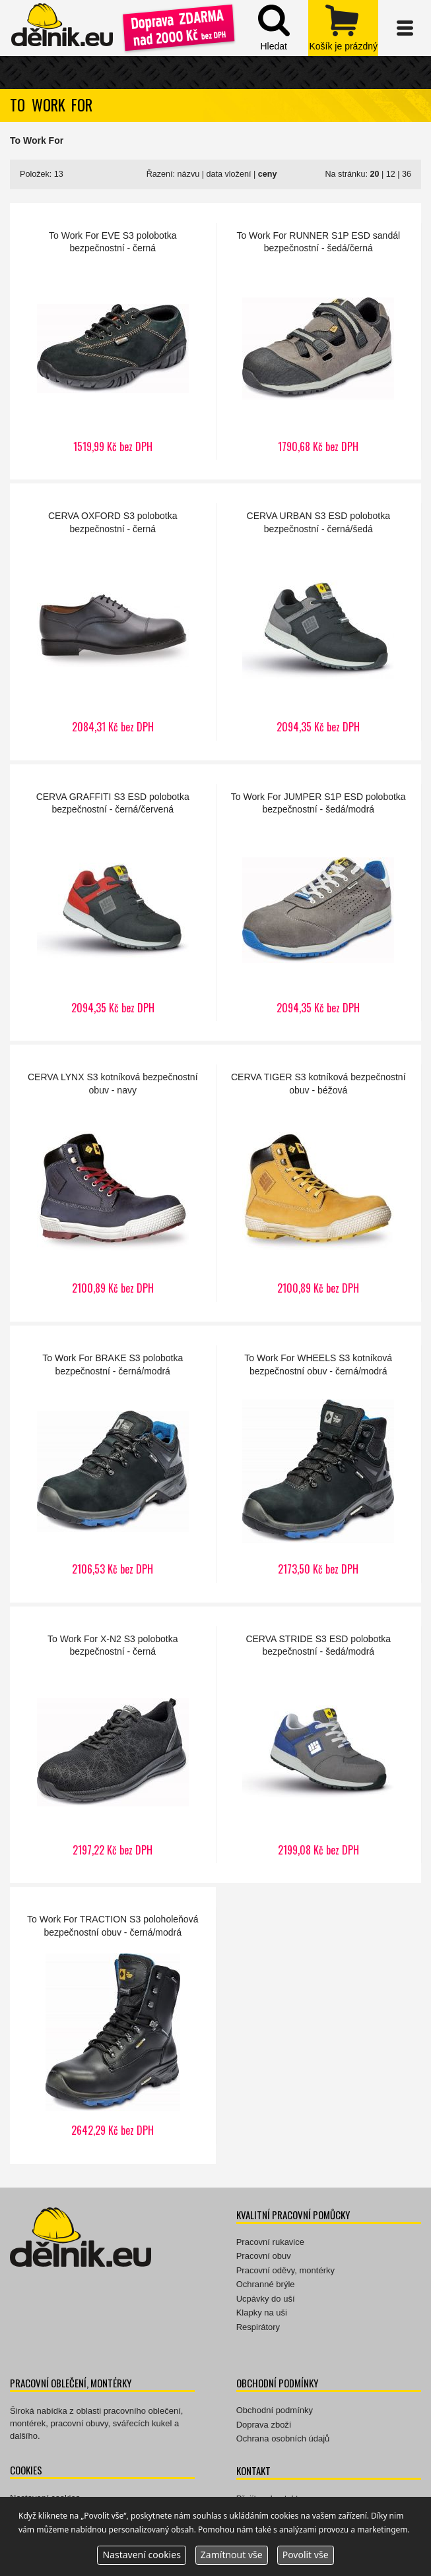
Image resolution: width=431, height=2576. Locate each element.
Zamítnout (232, 2554)
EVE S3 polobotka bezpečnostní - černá (113, 341)
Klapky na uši (261, 2312)
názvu (189, 174)
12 (390, 174)
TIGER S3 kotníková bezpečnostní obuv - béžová (319, 1183)
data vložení (229, 174)
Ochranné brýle (265, 2284)
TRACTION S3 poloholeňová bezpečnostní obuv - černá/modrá (113, 2025)
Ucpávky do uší (265, 2299)
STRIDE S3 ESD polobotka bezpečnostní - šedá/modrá (319, 1745)
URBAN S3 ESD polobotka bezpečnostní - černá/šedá (319, 621)
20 (374, 174)
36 (406, 174)
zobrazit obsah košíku (343, 28)
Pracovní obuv (263, 2256)
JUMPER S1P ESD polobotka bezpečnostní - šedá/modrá (319, 902)
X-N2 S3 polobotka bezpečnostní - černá (113, 1745)
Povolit (305, 2554)
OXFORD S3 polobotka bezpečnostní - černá (113, 621)
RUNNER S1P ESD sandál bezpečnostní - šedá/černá (319, 341)
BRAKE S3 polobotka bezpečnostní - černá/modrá (113, 1464)
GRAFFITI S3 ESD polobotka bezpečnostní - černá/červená (113, 902)
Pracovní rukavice (270, 2242)
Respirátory (258, 2327)
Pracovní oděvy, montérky (285, 2270)
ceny (267, 174)
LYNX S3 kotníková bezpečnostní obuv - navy (113, 1183)
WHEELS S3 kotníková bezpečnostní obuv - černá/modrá (319, 1464)
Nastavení (141, 2554)
